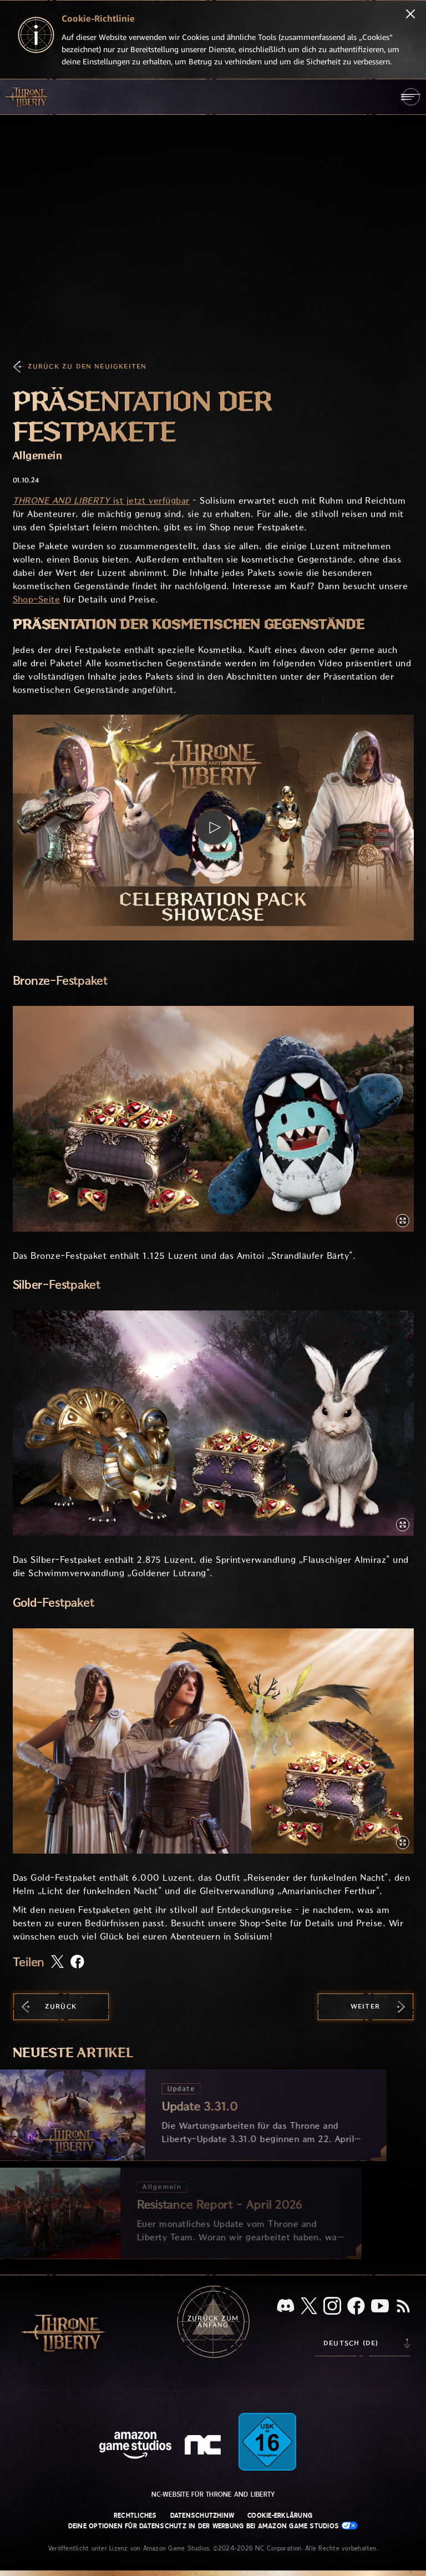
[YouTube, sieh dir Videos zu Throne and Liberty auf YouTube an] (380, 2307)
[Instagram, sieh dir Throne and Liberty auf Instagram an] (332, 2307)
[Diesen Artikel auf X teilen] (57, 1962)
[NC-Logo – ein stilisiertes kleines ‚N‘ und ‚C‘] (204, 2446)
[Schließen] (410, 15)
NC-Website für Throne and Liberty (213, 2494)
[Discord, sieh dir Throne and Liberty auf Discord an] (286, 2307)
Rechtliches (135, 2515)
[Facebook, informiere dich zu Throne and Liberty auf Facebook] (356, 2307)
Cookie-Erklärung (279, 2515)
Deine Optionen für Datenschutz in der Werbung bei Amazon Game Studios (213, 2526)
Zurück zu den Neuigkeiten (87, 366)
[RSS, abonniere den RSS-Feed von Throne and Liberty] (403, 2307)
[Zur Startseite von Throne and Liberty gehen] (27, 96)
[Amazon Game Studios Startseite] (135, 2446)
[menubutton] (410, 97)
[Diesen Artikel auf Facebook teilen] (77, 1963)
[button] (213, 827)
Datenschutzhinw (202, 2515)
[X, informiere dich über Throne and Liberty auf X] (309, 2306)
